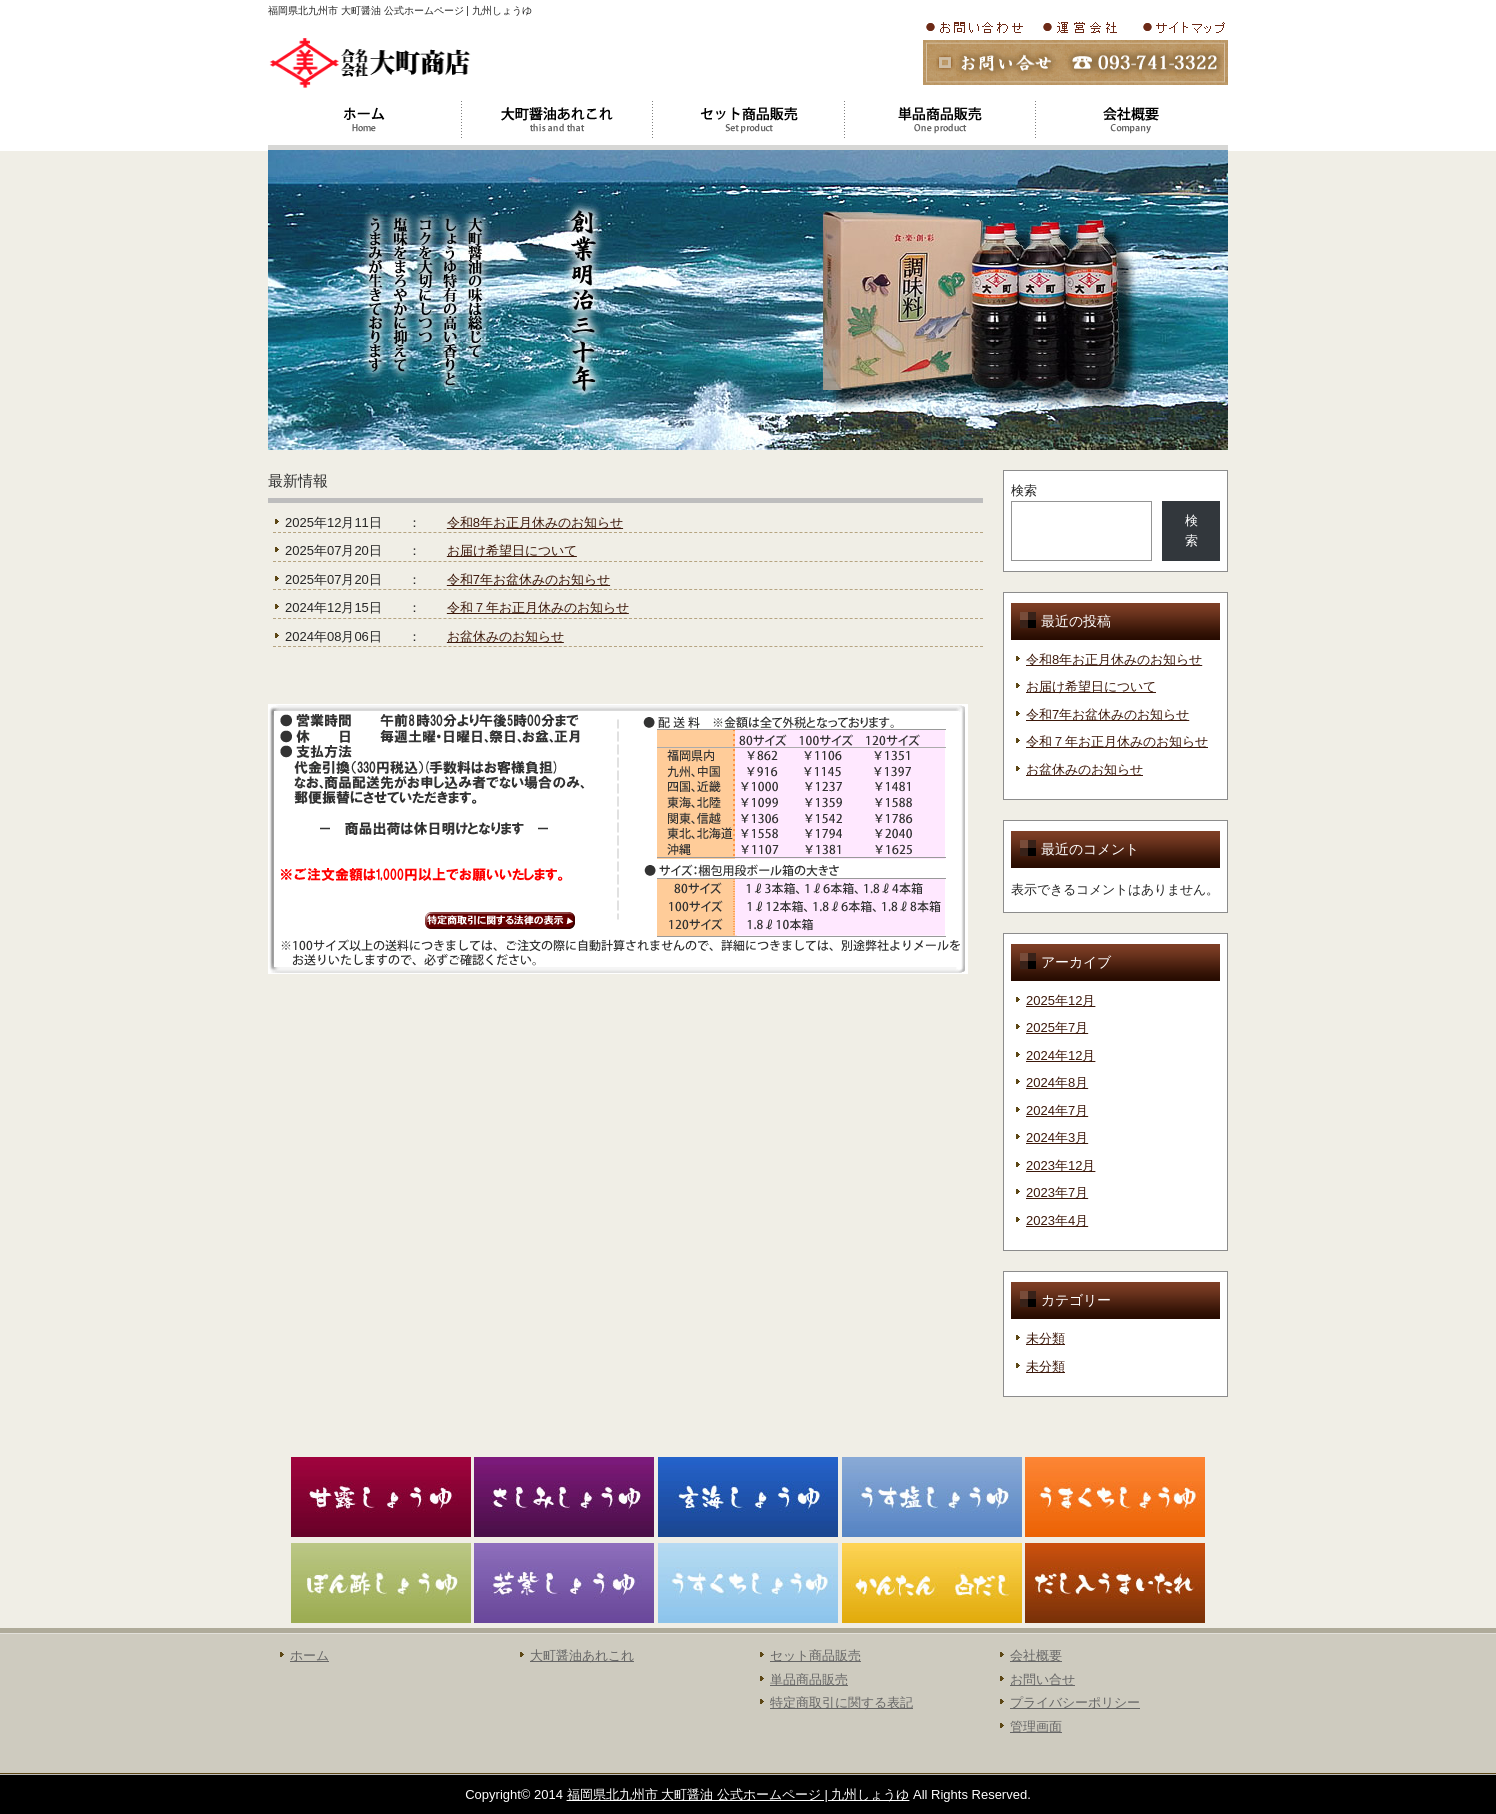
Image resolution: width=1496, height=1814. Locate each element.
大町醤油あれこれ (556, 120)
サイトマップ (1182, 27)
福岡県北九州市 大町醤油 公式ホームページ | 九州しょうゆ (738, 1794)
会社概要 (1085, 27)
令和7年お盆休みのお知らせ (528, 579)
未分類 (1045, 1338)
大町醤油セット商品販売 (748, 120)
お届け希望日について (512, 550)
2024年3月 (1057, 1137)
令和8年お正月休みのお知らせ (535, 522)
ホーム (364, 120)
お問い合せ (1042, 1679)
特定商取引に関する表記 (841, 1702)
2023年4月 (1057, 1220)
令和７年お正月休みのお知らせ (538, 607)
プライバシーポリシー (1075, 1702)
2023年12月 (1060, 1165)
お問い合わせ (978, 27)
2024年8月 (1057, 1082)
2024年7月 (1057, 1110)
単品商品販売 (809, 1679)
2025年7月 (1057, 1027)
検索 (1024, 490)
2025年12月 (1060, 1000)
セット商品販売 (815, 1655)
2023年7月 (1057, 1192)
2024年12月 (1060, 1055)
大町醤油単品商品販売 (940, 120)
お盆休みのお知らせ (505, 636)
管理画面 (1036, 1726)
